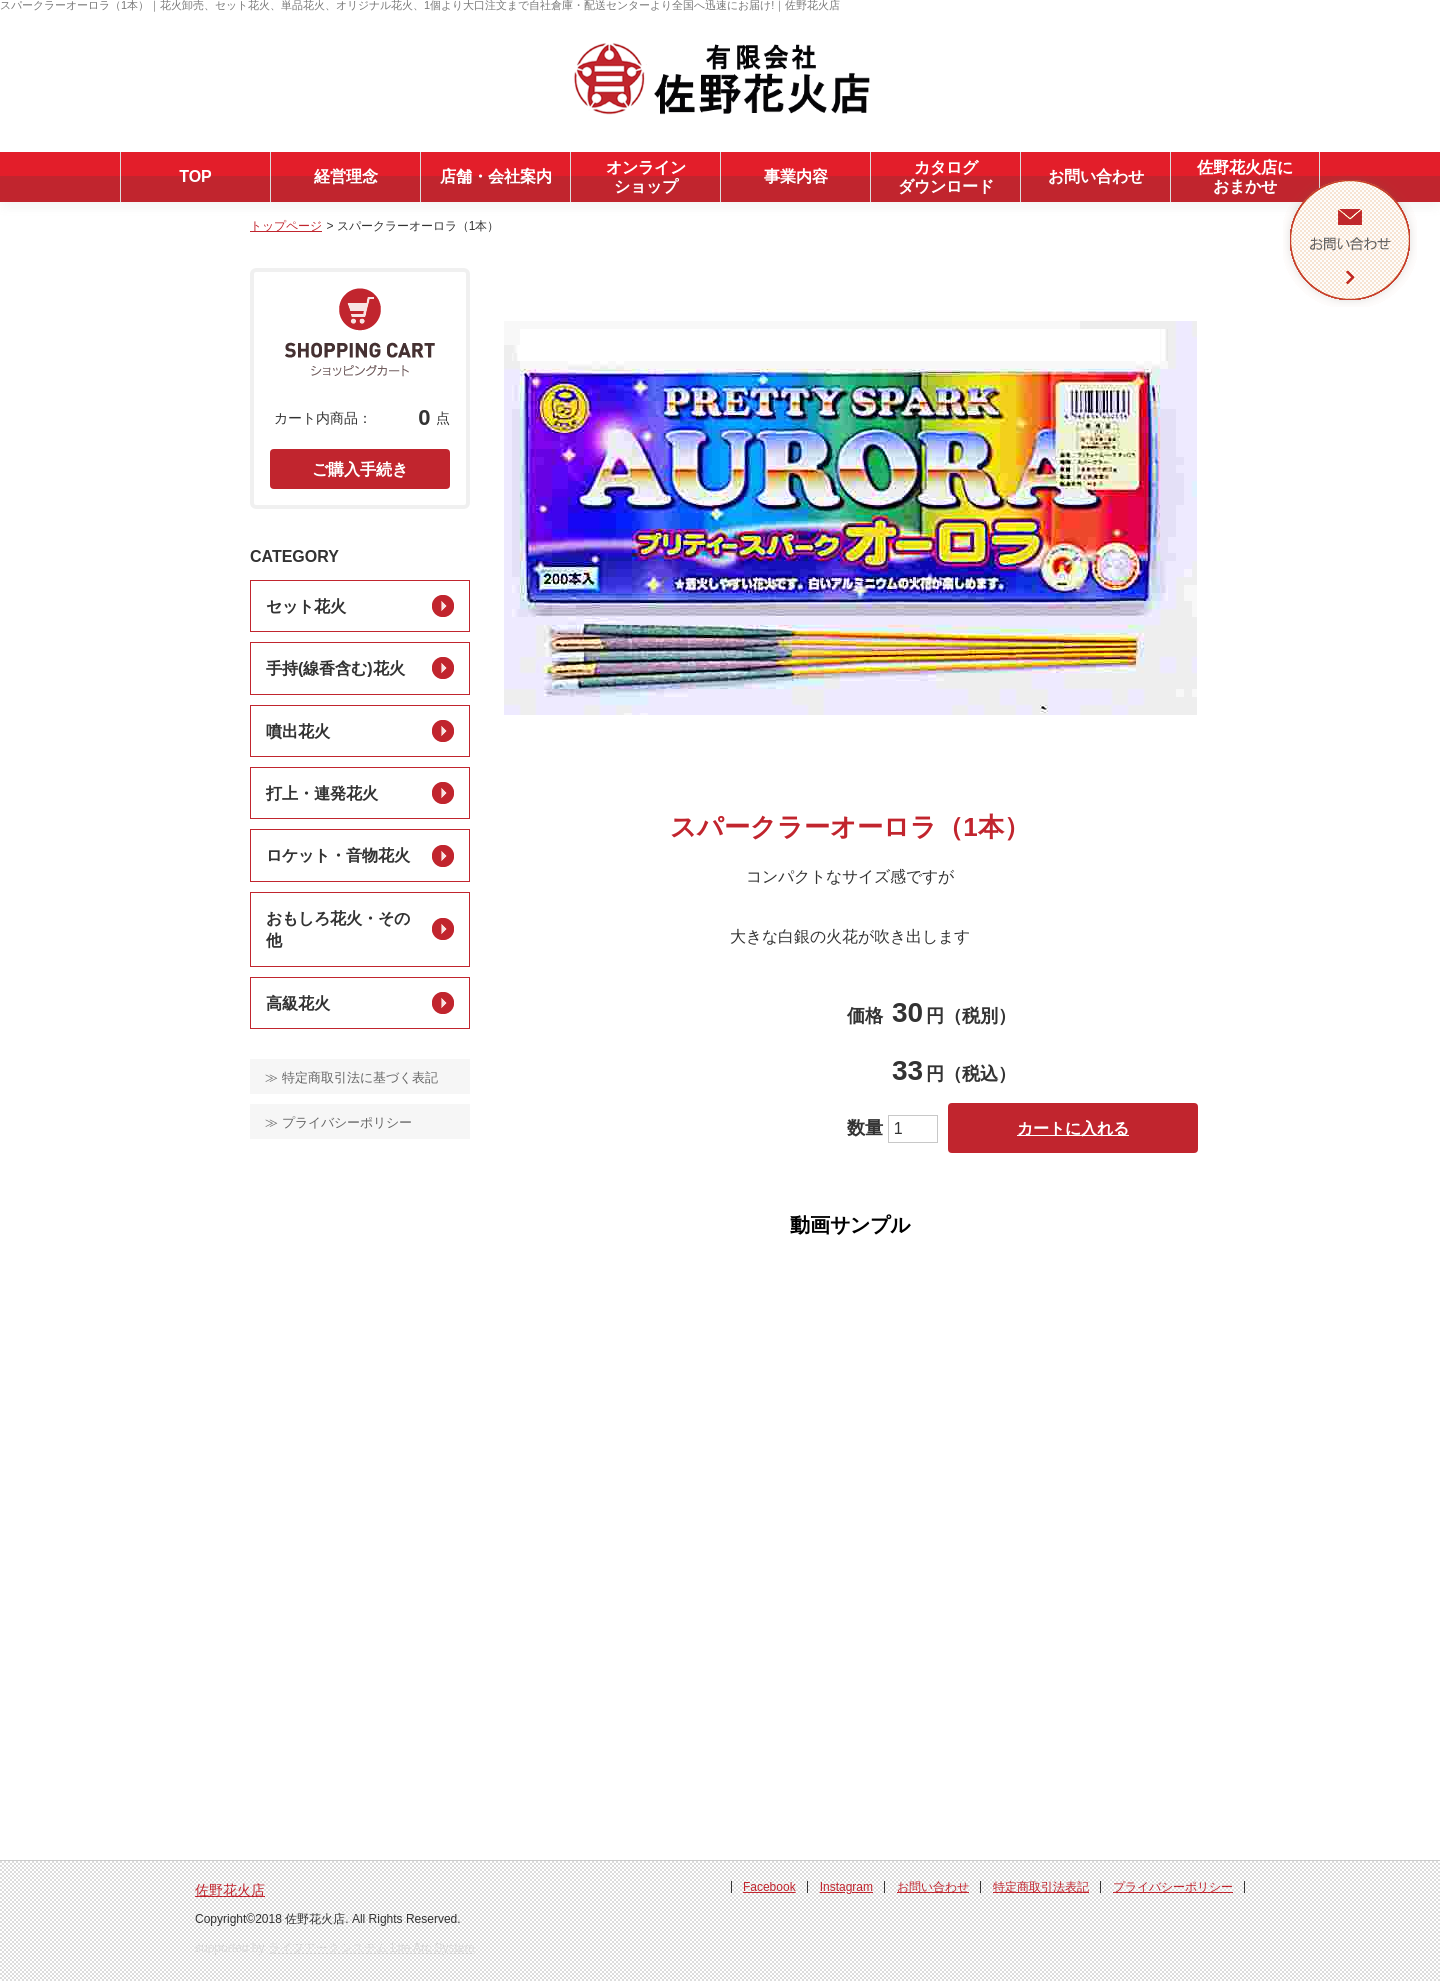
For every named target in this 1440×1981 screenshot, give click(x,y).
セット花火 (306, 606)
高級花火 (298, 1003)
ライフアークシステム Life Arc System (371, 1948)
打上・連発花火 (322, 793)
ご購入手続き (360, 469)
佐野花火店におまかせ (1245, 177)
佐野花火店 (230, 1890)
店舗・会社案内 (496, 176)
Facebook (769, 1887)
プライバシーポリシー (1173, 1887)
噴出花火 (298, 731)
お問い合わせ (1096, 176)
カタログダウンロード (946, 177)
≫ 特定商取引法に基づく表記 (351, 1077)
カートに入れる (1073, 1128)
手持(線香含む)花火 (335, 668)
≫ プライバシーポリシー (338, 1122)
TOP (195, 176)
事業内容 (796, 176)
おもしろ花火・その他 (338, 929)
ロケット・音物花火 (338, 855)
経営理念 (346, 176)
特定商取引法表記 (1041, 1887)
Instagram (846, 1887)
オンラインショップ (646, 177)
